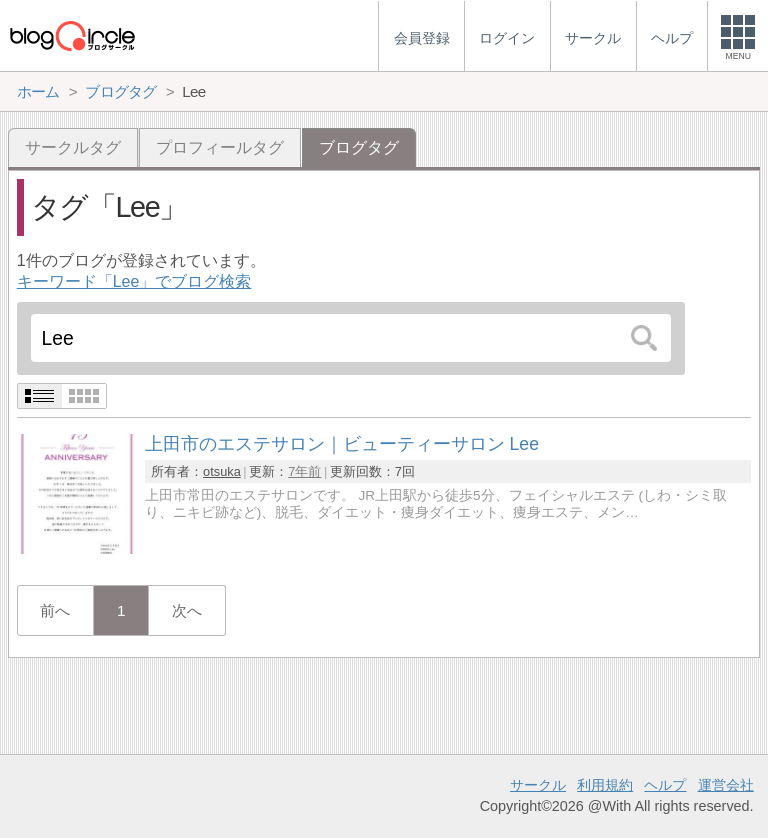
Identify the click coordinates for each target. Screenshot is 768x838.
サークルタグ (73, 147)
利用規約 (605, 785)
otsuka (222, 471)
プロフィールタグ (220, 147)
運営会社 (726, 785)
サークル (538, 785)
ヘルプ (665, 785)
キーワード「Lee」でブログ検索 (134, 281)
